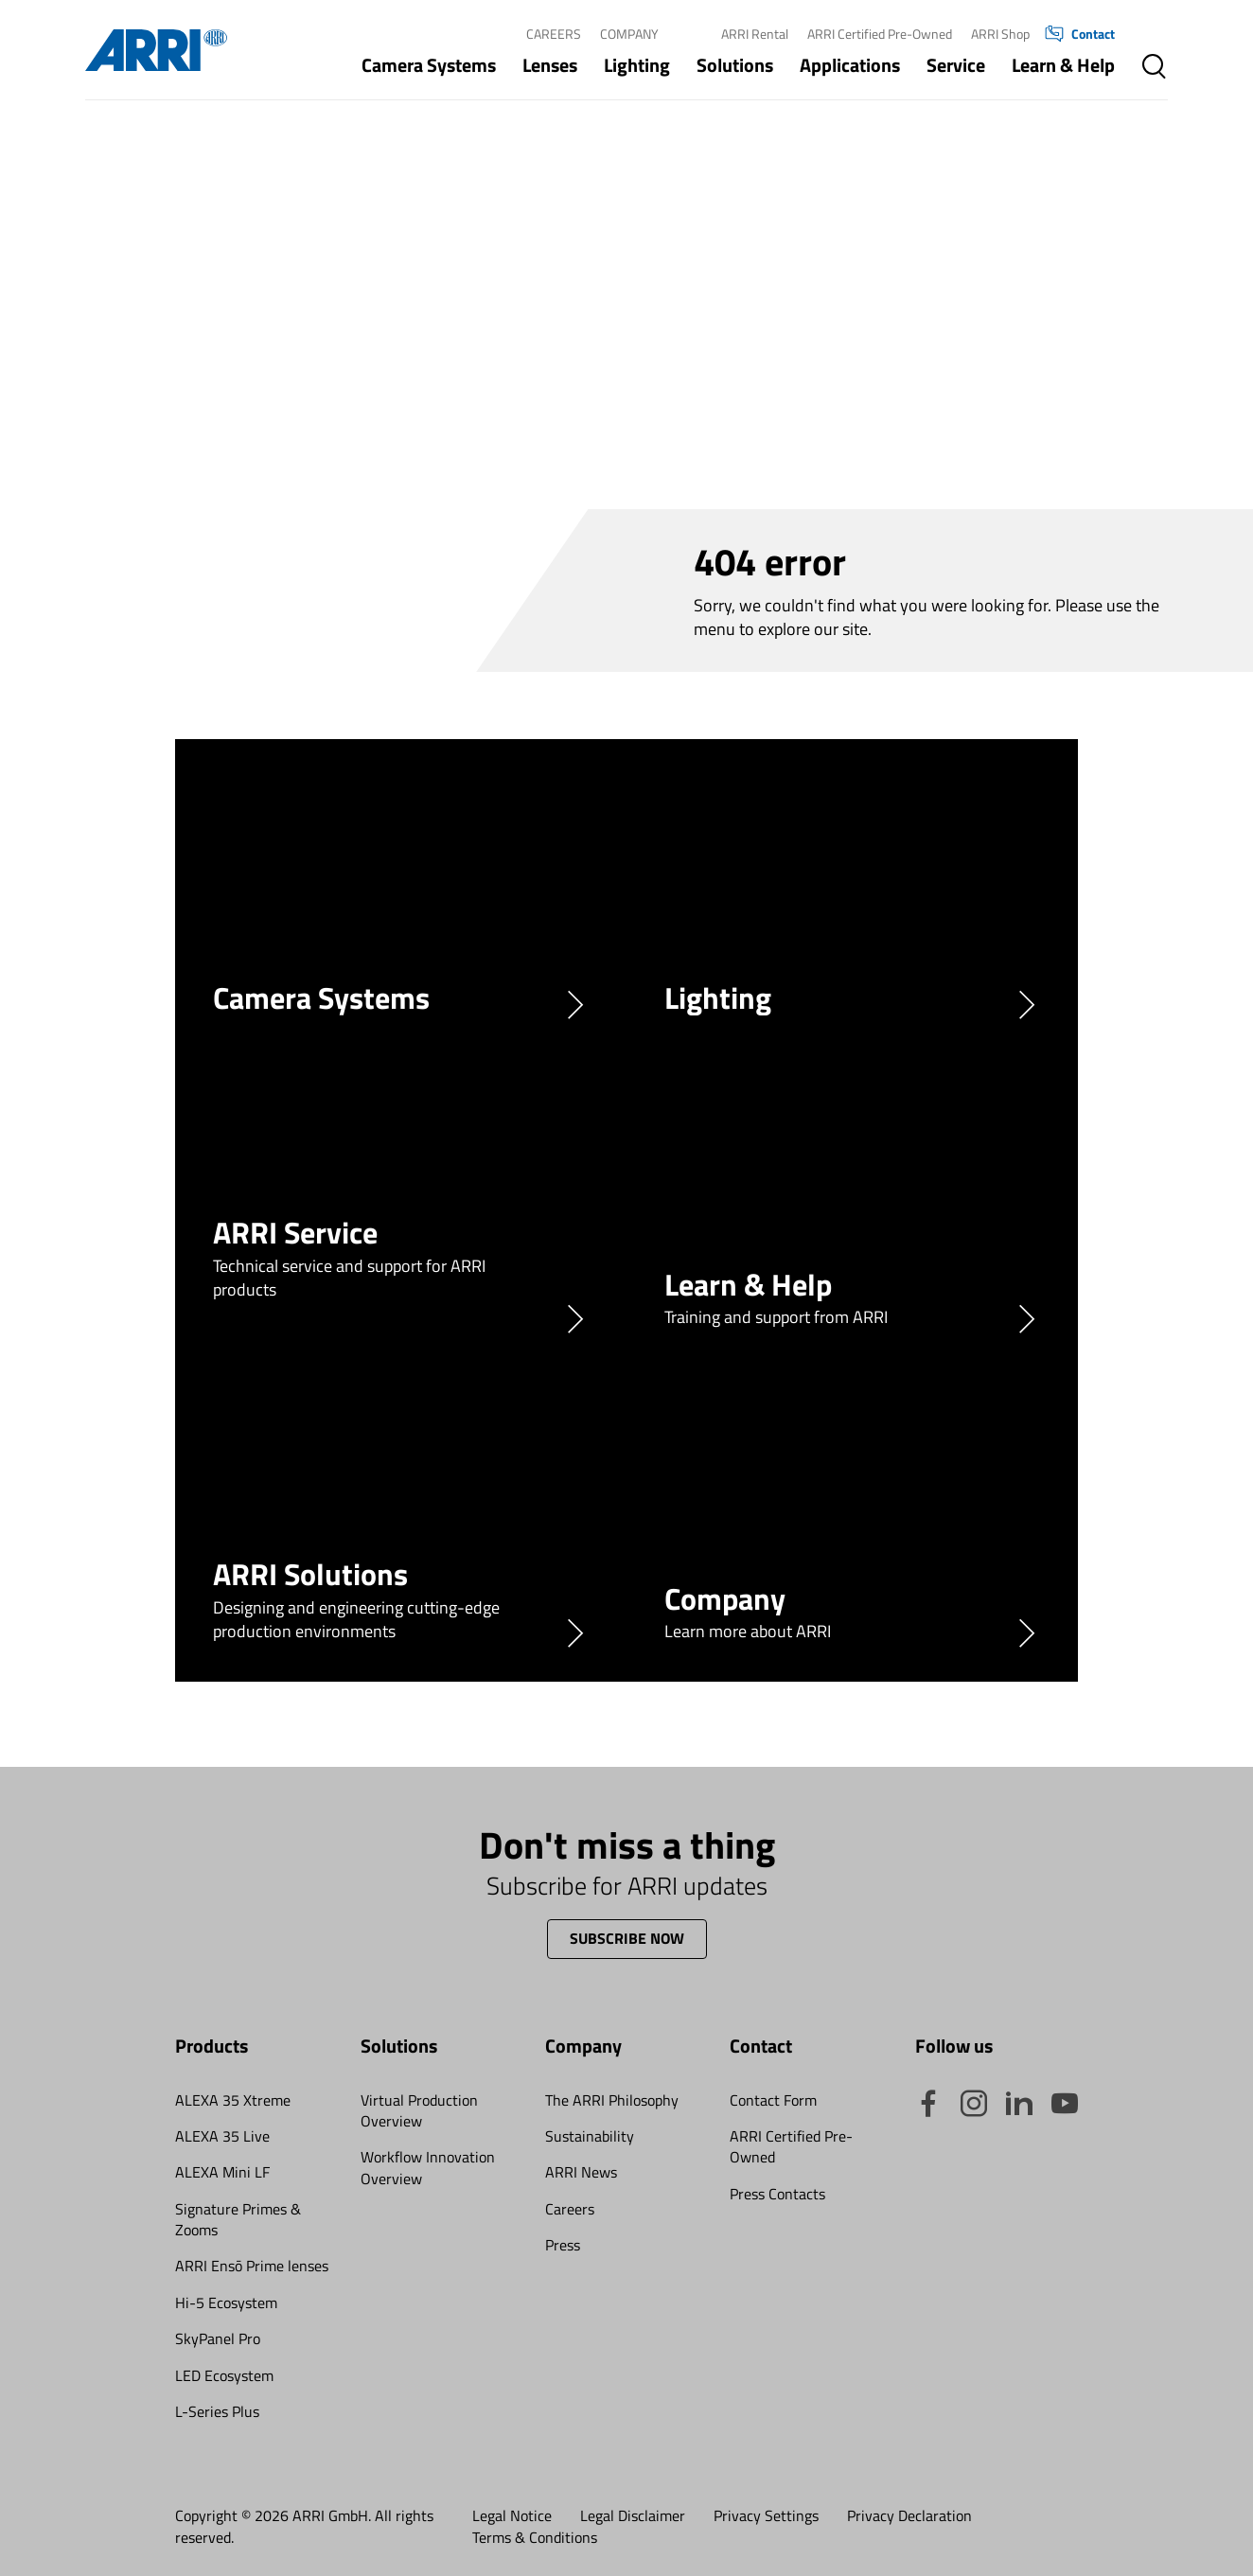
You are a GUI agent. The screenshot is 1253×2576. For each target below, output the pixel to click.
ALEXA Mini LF (222, 2172)
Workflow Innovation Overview (428, 2167)
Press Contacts (777, 2193)
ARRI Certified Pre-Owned (879, 34)
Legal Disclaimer (632, 2515)
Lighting (637, 64)
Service (956, 64)
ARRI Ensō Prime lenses (251, 2265)
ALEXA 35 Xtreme (233, 2100)
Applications (850, 64)
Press (562, 2244)
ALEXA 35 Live (222, 2136)
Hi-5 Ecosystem (226, 2302)
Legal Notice (512, 2515)
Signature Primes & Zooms (238, 2219)
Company (629, 34)
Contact (1080, 34)
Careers (553, 34)
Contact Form (773, 2100)
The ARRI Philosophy (612, 2100)
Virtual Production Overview (419, 2110)
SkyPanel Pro (217, 2338)
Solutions (735, 64)
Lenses (549, 64)
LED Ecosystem (224, 2375)
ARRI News (581, 2172)
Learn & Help (1063, 64)
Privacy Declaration (909, 2515)
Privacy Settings (766, 2515)
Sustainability (589, 2136)
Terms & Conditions (534, 2537)
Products (211, 2045)
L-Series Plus (217, 2411)
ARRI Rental (754, 34)
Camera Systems (429, 64)
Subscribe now (627, 1938)
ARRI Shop (1000, 34)
